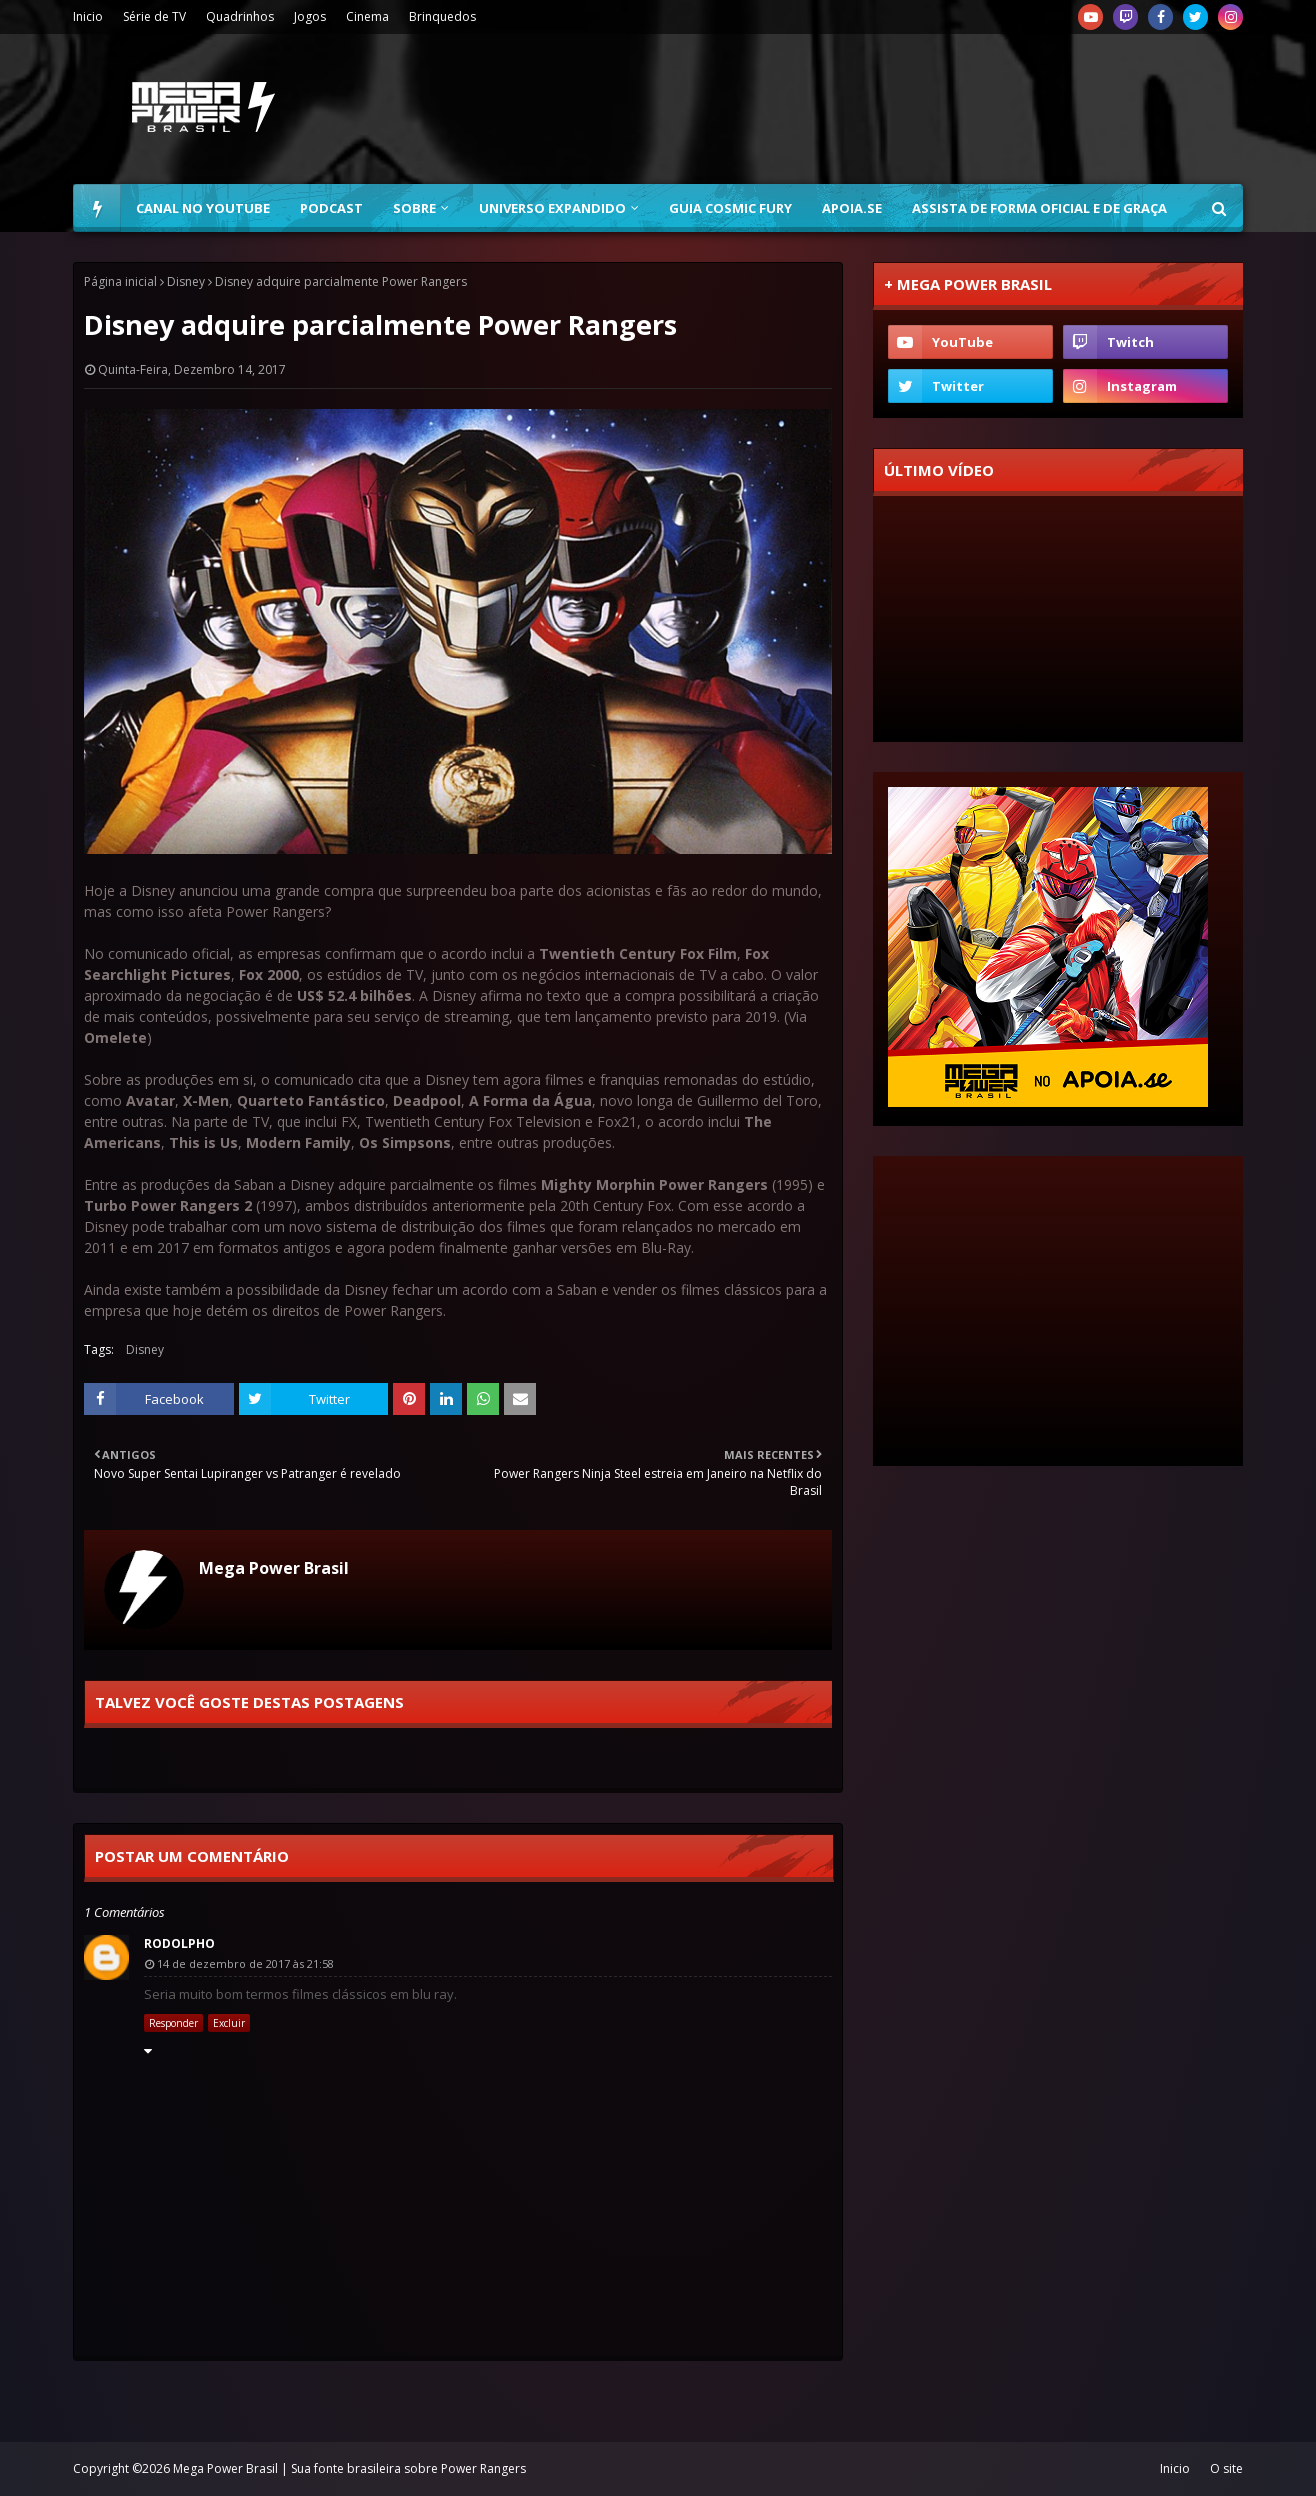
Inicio (88, 16)
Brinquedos (442, 16)
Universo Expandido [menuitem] (552, 208)
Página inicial (120, 281)
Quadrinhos (240, 16)
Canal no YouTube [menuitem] (203, 208)
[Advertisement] (879, 109)
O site (1226, 2468)
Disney (186, 281)
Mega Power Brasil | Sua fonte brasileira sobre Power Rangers (349, 2468)
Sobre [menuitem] (414, 208)
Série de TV (154, 16)
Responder (173, 2023)
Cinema (367, 16)
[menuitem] (97, 208)
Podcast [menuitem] (331, 208)
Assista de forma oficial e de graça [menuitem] (1039, 208)
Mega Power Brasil (274, 1568)
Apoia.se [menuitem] (852, 208)
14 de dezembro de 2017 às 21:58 (245, 1963)
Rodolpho (179, 1943)
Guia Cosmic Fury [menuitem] (730, 208)
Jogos (310, 16)
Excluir (229, 2023)
